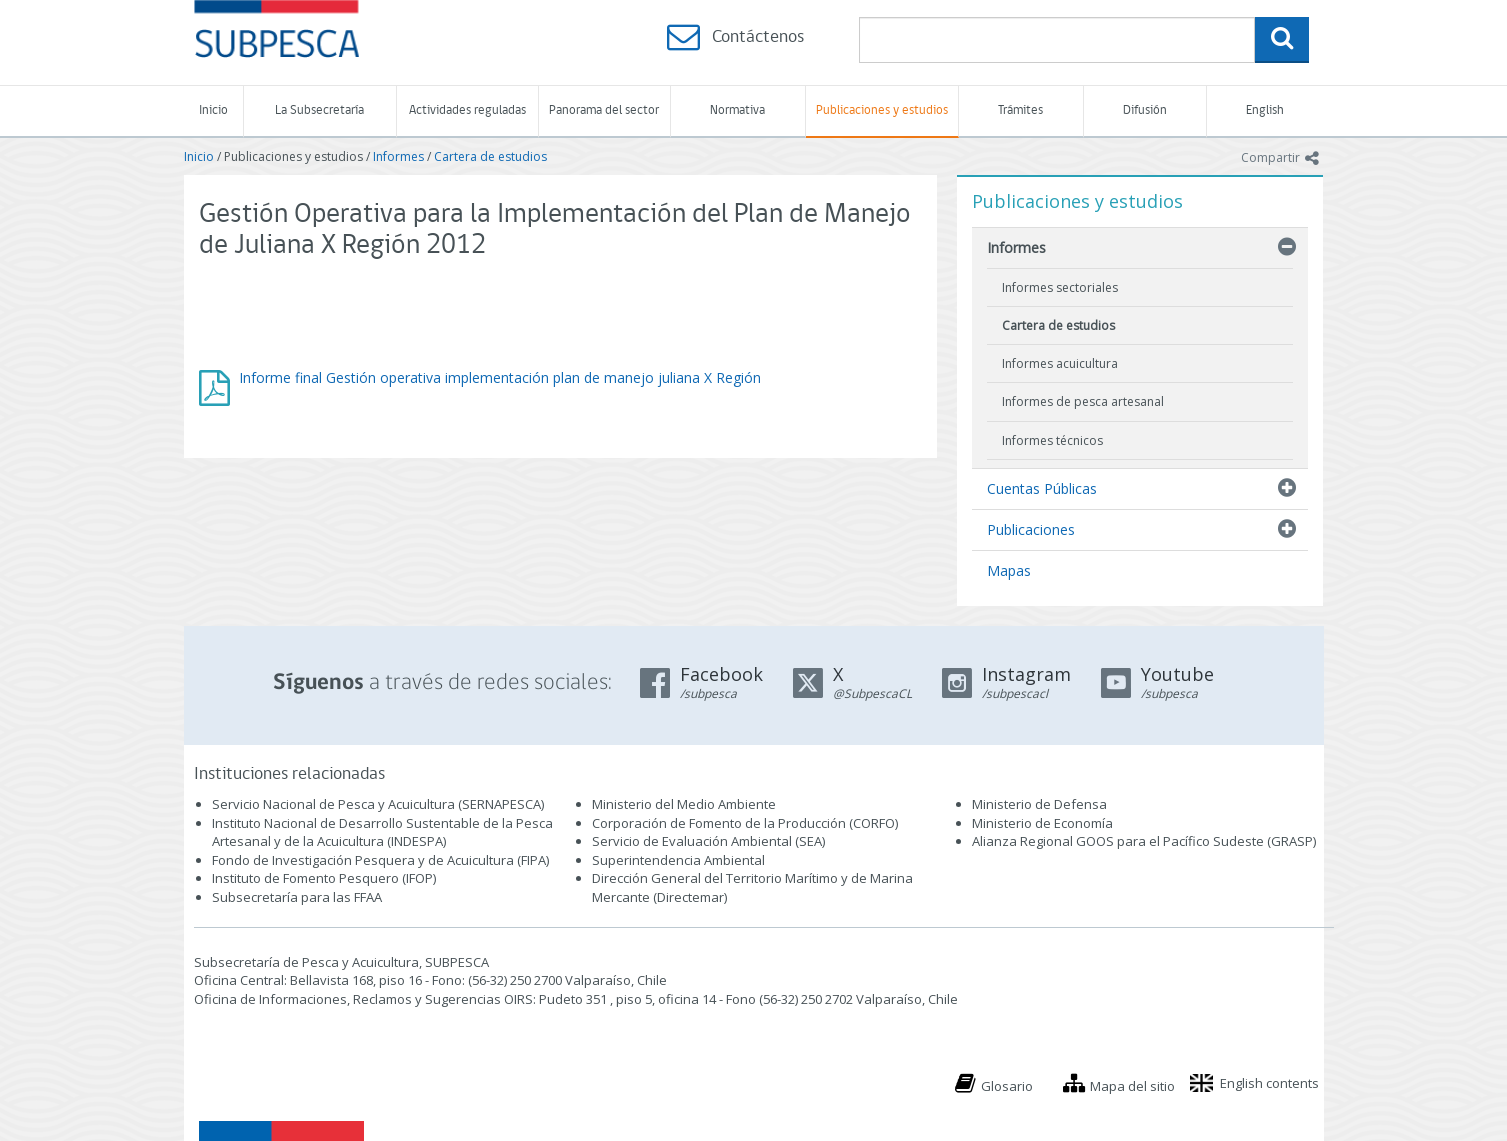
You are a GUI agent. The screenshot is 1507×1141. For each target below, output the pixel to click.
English (1265, 110)
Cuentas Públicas (1042, 488)
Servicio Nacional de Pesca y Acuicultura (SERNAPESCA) (378, 804)
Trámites (1020, 110)
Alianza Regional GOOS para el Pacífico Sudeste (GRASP (1142, 841)
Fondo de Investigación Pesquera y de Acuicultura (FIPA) (380, 860)
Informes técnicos (1052, 440)
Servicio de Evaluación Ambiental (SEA (707, 841)
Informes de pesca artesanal (1083, 401)
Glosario (1007, 1086)
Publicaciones (1031, 529)
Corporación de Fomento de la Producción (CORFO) (745, 823)
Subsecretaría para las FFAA (297, 897)
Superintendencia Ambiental (678, 860)
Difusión (1145, 110)
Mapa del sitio (1132, 1086)
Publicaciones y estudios (882, 110)
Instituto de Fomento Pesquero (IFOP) (324, 878)
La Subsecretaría (319, 110)
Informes (398, 156)
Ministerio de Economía (1042, 823)
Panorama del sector (604, 110)
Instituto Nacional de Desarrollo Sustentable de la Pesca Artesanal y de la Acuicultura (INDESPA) (382, 832)
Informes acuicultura (1060, 363)
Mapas (1009, 570)
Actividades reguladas (467, 110)
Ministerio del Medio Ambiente (684, 804)
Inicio (213, 110)
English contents (1269, 1083)
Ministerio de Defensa (1039, 804)
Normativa (737, 110)
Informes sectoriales (1060, 287)
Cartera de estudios (490, 156)
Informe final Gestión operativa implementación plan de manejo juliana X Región (500, 377)
